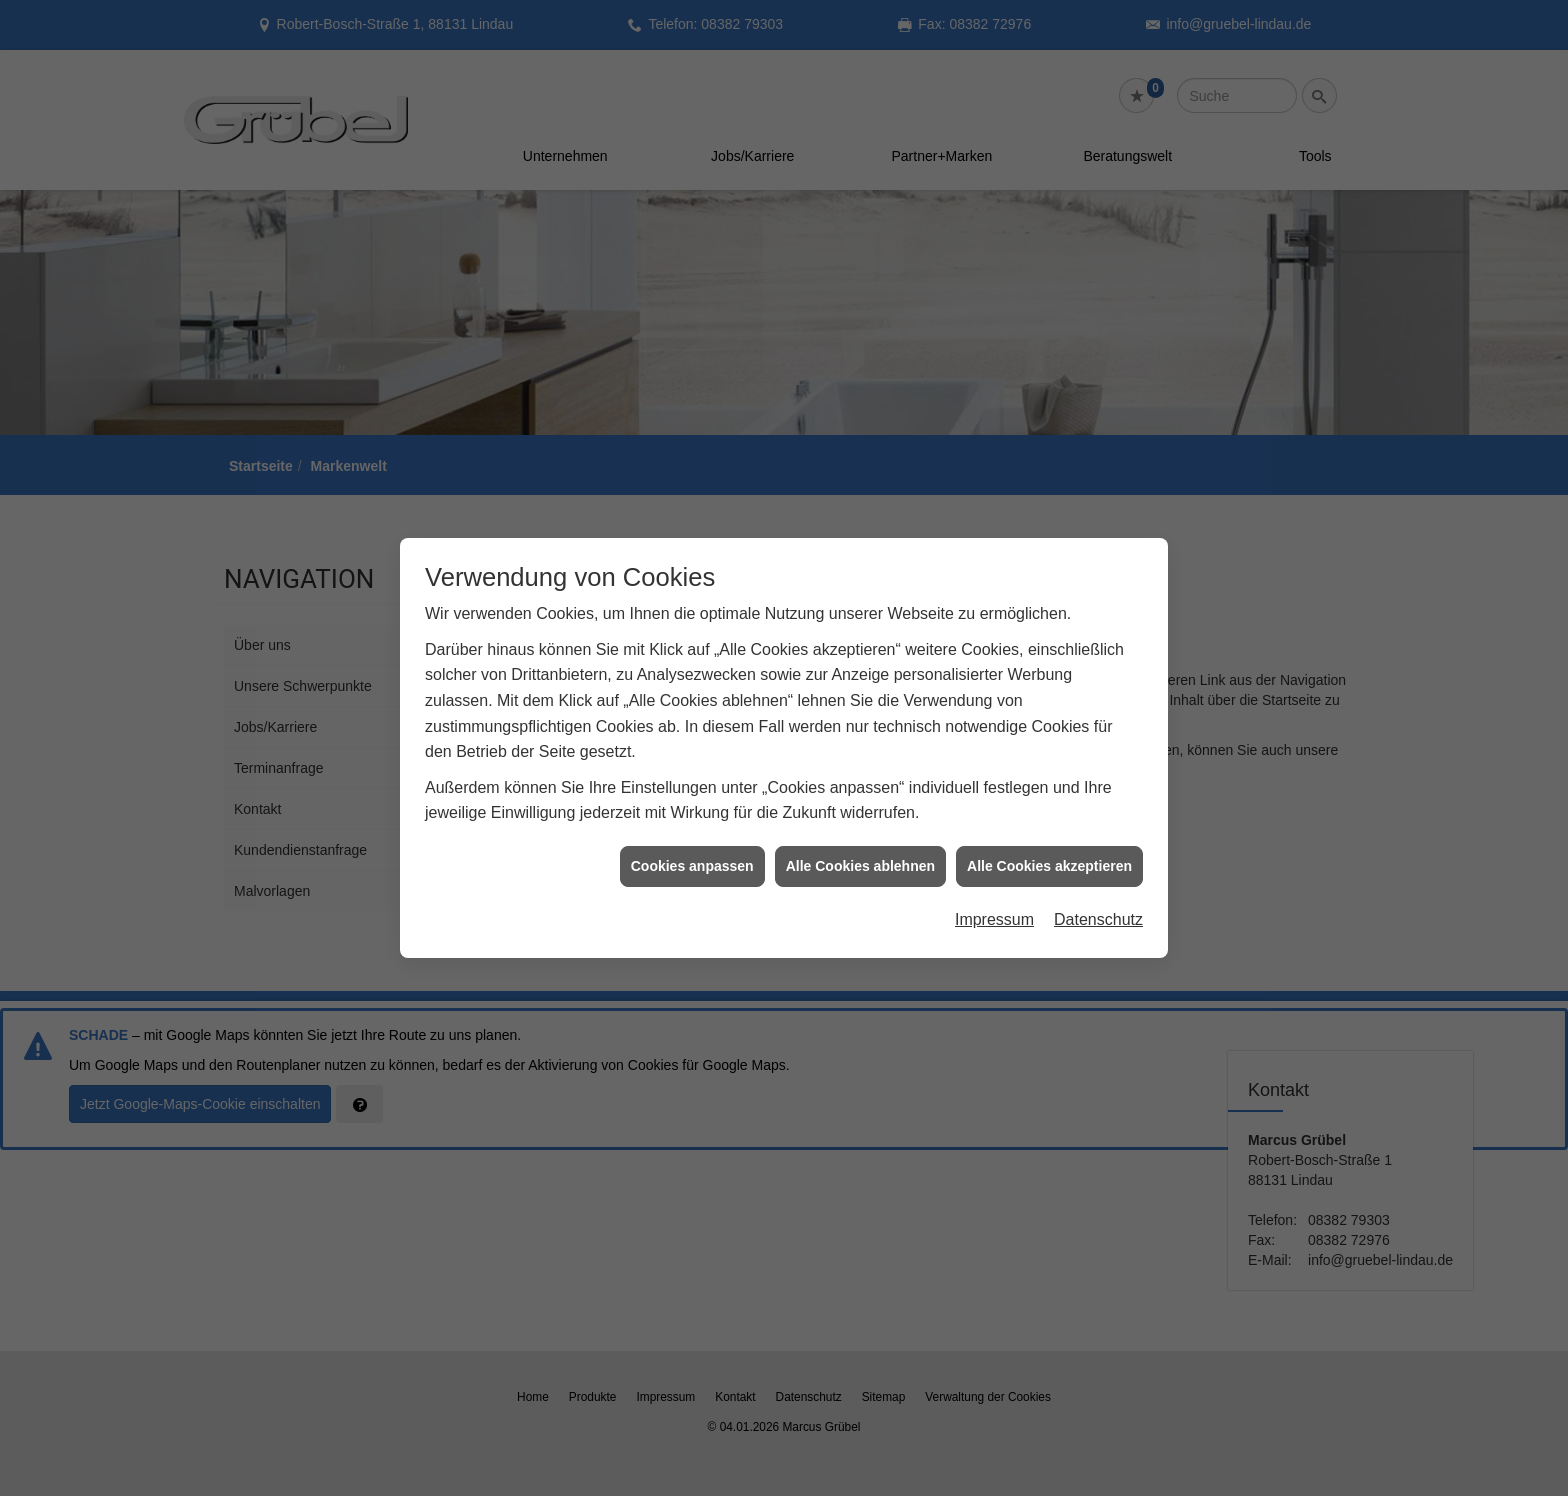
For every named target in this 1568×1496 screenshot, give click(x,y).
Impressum (994, 904)
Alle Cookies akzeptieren (1049, 851)
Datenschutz (1098, 904)
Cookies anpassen (692, 851)
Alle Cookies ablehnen (860, 851)
